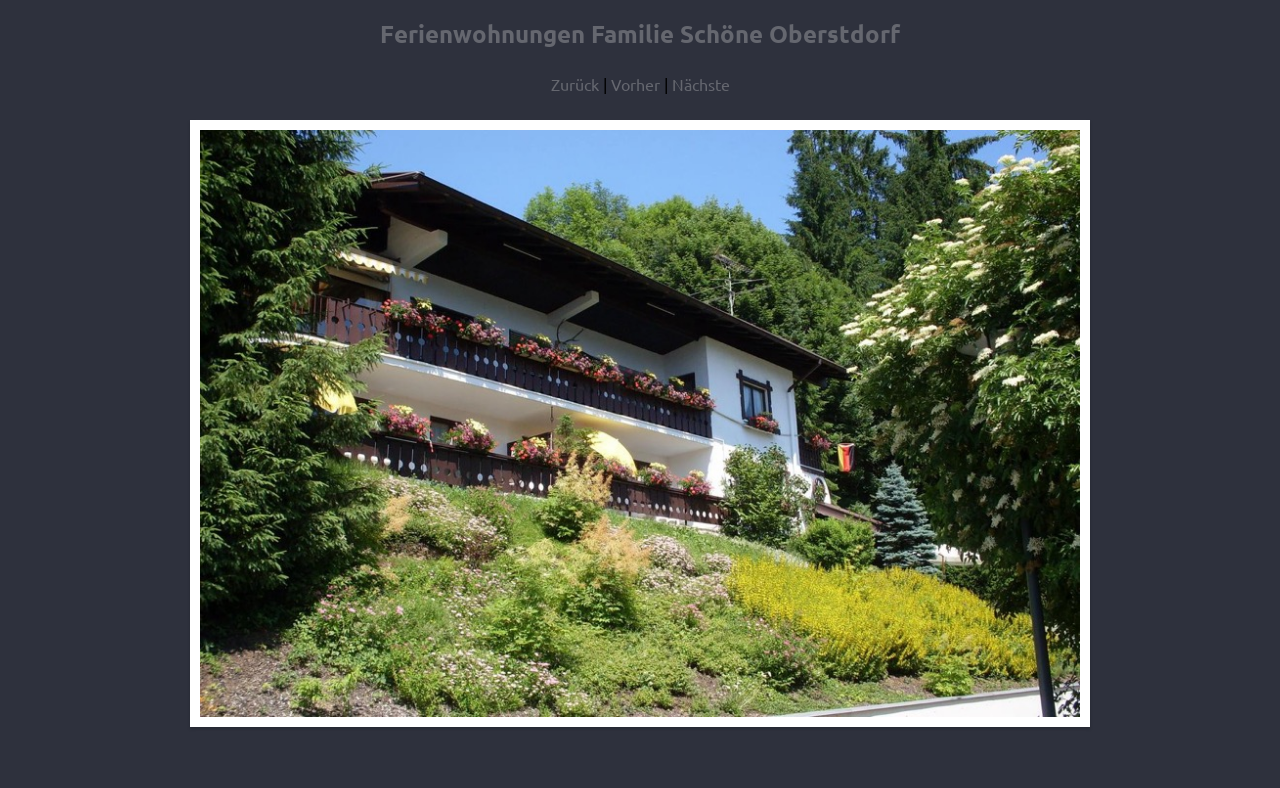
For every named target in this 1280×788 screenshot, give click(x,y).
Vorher (635, 84)
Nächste (701, 84)
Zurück (575, 84)
